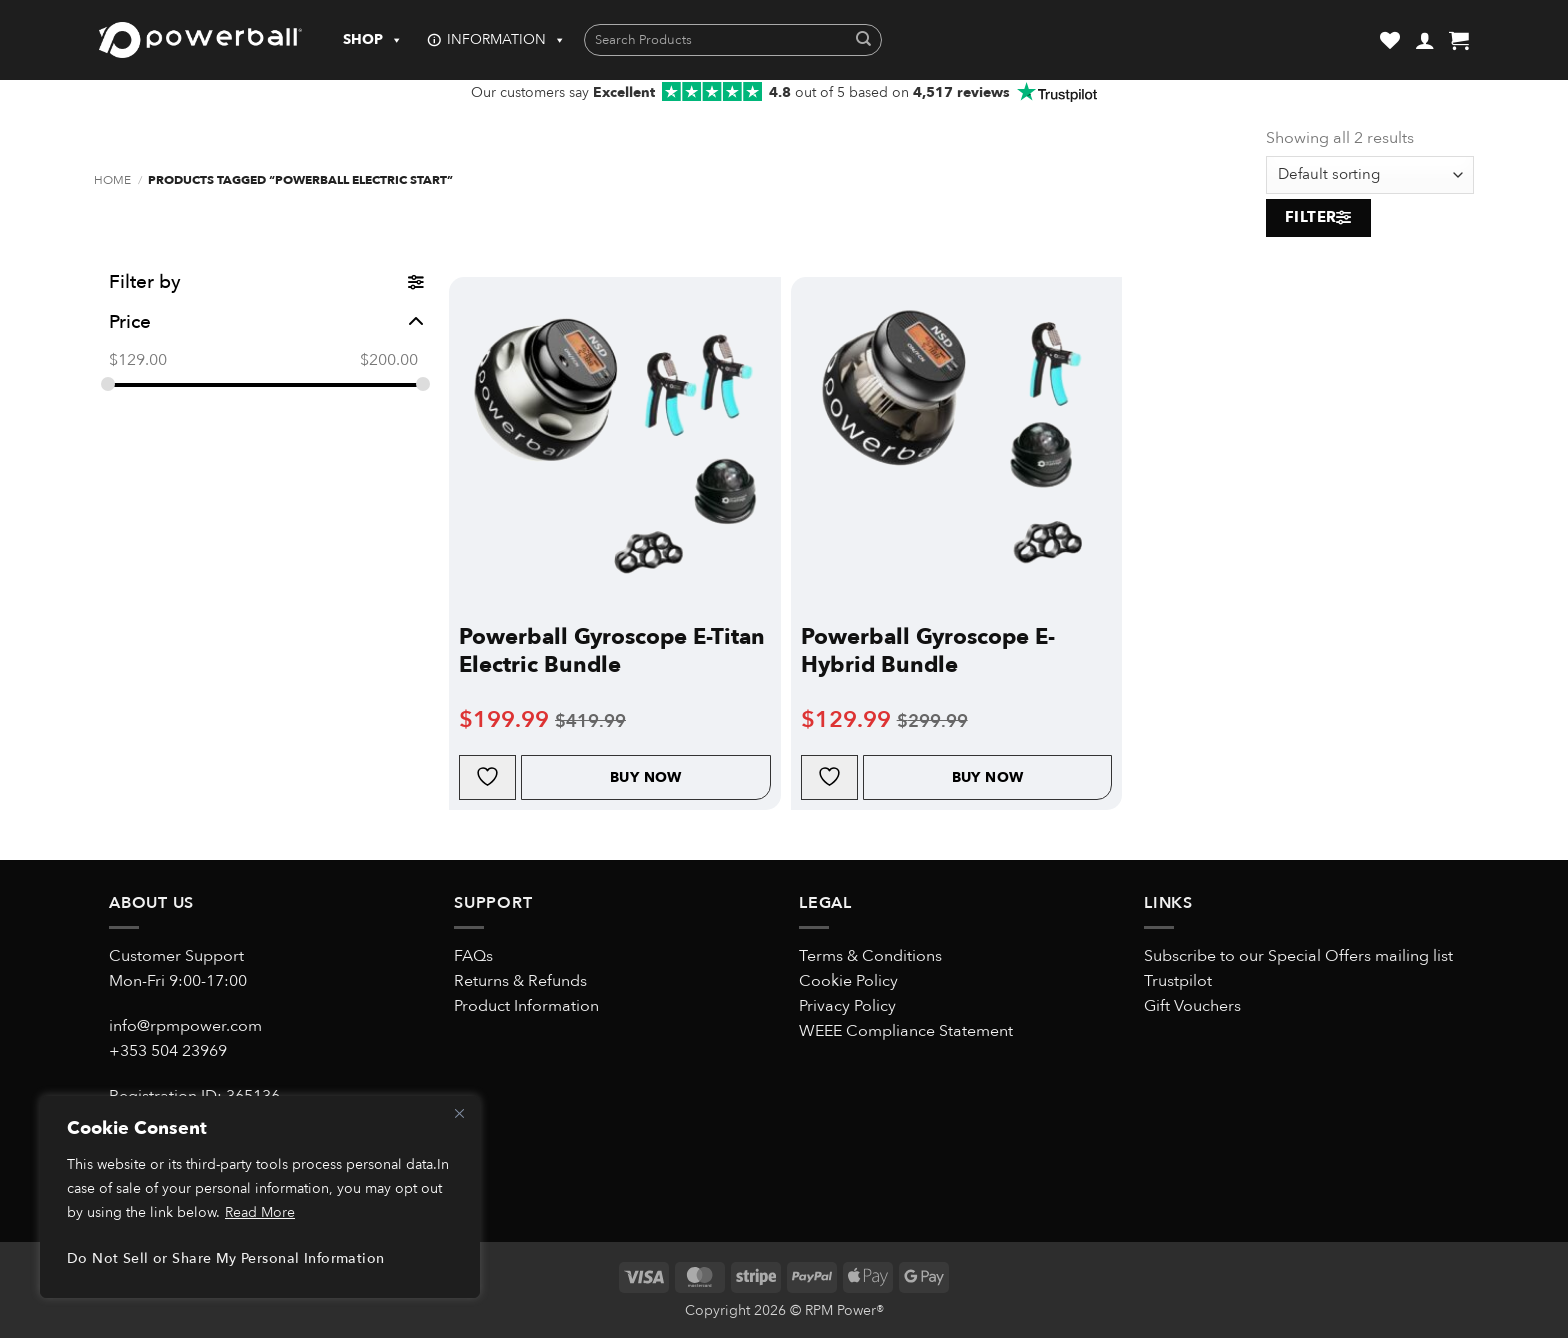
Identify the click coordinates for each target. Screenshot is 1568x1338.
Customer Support (176, 956)
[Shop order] (1370, 175)
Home (112, 180)
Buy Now (646, 777)
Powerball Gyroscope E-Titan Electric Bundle (612, 651)
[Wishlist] (1390, 40)
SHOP (373, 40)
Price (266, 322)
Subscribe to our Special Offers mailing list (1298, 956)
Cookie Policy (848, 981)
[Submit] (863, 40)
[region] (260, 1197)
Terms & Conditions (870, 956)
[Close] (459, 1113)
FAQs (473, 956)
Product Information (526, 1006)
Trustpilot (1178, 981)
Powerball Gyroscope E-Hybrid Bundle (928, 651)
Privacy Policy (847, 1006)
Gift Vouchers (1192, 1006)
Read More (260, 1212)
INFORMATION (506, 40)
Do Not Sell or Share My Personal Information (225, 1258)
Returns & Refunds (520, 981)
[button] (1425, 40)
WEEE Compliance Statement (906, 1031)
